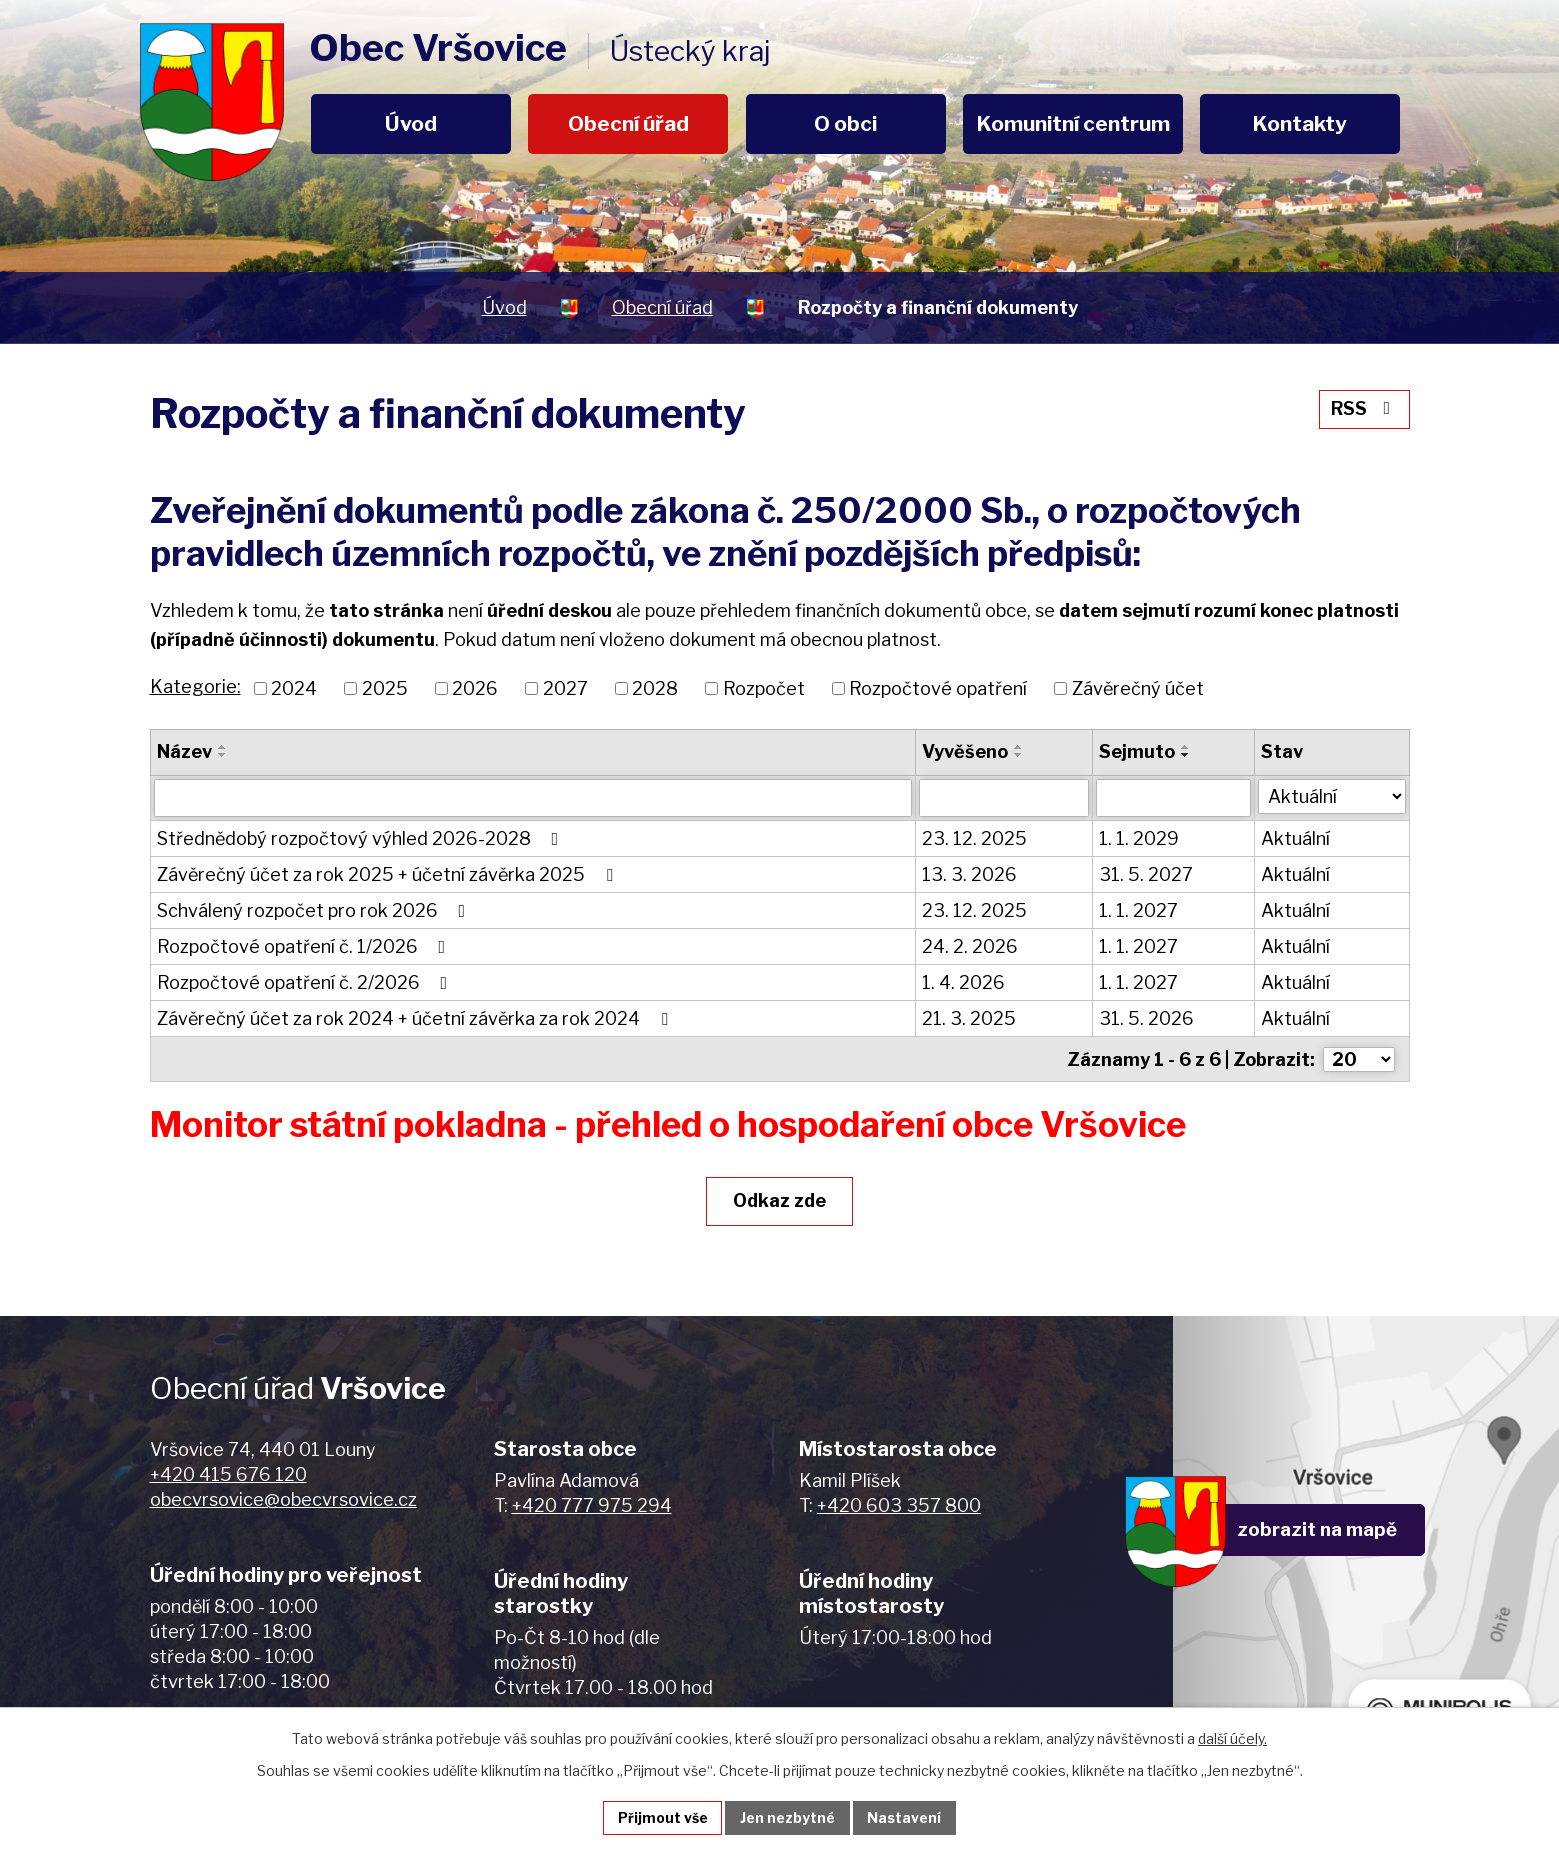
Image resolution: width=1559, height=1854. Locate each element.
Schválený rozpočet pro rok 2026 (315, 910)
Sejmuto (1137, 751)
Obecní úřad (628, 123)
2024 (294, 688)
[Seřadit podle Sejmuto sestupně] (1186, 755)
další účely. (1232, 1737)
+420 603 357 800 (899, 1504)
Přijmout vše (662, 1817)
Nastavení (905, 1817)
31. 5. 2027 (1146, 874)
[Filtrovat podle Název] (533, 798)
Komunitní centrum (1073, 123)
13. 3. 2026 (969, 874)
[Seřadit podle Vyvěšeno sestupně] (1019, 755)
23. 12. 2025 (974, 838)
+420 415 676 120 (228, 1473)
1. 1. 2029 (1139, 838)
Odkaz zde (779, 1199)
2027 (565, 688)
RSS (1363, 408)
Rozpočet (764, 688)
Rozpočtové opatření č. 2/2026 (306, 982)
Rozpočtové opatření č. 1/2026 (305, 946)
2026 (475, 688)
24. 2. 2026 (970, 946)
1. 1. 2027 (1138, 910)
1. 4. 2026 (963, 982)
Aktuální (1295, 838)
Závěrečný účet (1138, 688)
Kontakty (1300, 123)
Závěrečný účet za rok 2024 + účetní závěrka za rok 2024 (416, 1018)
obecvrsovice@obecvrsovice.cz (283, 1498)
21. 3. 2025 (969, 1018)
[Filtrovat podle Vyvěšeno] (1004, 798)
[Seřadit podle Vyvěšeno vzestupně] (1019, 747)
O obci (845, 123)
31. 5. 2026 (1146, 1018)
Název (184, 751)
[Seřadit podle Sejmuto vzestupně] (1186, 747)
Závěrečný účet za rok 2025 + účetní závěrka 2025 (389, 874)
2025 (385, 688)
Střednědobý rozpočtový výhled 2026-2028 (362, 838)
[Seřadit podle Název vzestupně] (223, 747)
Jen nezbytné (787, 1817)
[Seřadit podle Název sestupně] (223, 755)
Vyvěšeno (965, 751)
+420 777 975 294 (592, 1504)
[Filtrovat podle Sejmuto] (1174, 798)
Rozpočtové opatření (938, 688)
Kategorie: (195, 686)
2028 (655, 688)
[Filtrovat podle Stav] (1331, 796)
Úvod (411, 123)
